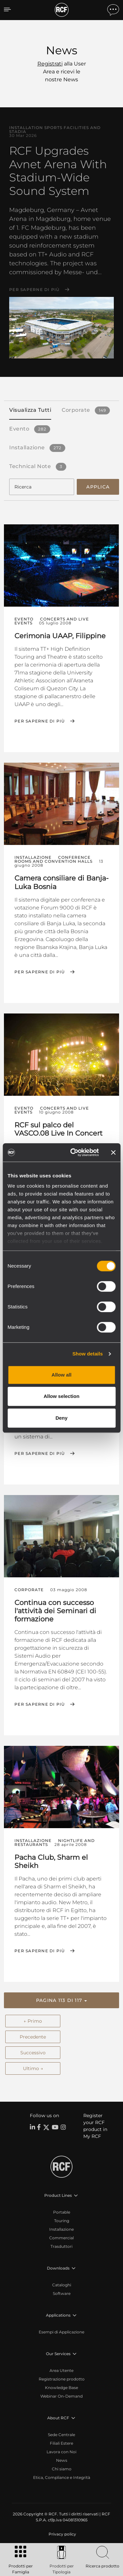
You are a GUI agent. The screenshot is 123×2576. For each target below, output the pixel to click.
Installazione (61, 2229)
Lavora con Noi (61, 2451)
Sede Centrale (61, 2434)
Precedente (33, 2037)
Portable (61, 2212)
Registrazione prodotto (62, 2379)
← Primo (33, 2021)
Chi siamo (62, 2468)
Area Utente (61, 2370)
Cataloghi (61, 2284)
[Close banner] (113, 1152)
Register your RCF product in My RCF (95, 2126)
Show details (87, 1353)
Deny (61, 1418)
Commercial (61, 2237)
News (61, 2460)
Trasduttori (61, 2246)
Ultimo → (33, 2068)
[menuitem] (61, 2534)
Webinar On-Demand (61, 2396)
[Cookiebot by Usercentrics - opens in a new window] (73, 1152)
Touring (61, 2220)
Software (62, 2293)
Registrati (50, 64)
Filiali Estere (61, 2443)
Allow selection (61, 1396)
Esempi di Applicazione (61, 2331)
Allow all (61, 1375)
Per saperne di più (34, 289)
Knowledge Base (61, 2387)
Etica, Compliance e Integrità (61, 2477)
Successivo (33, 2053)
